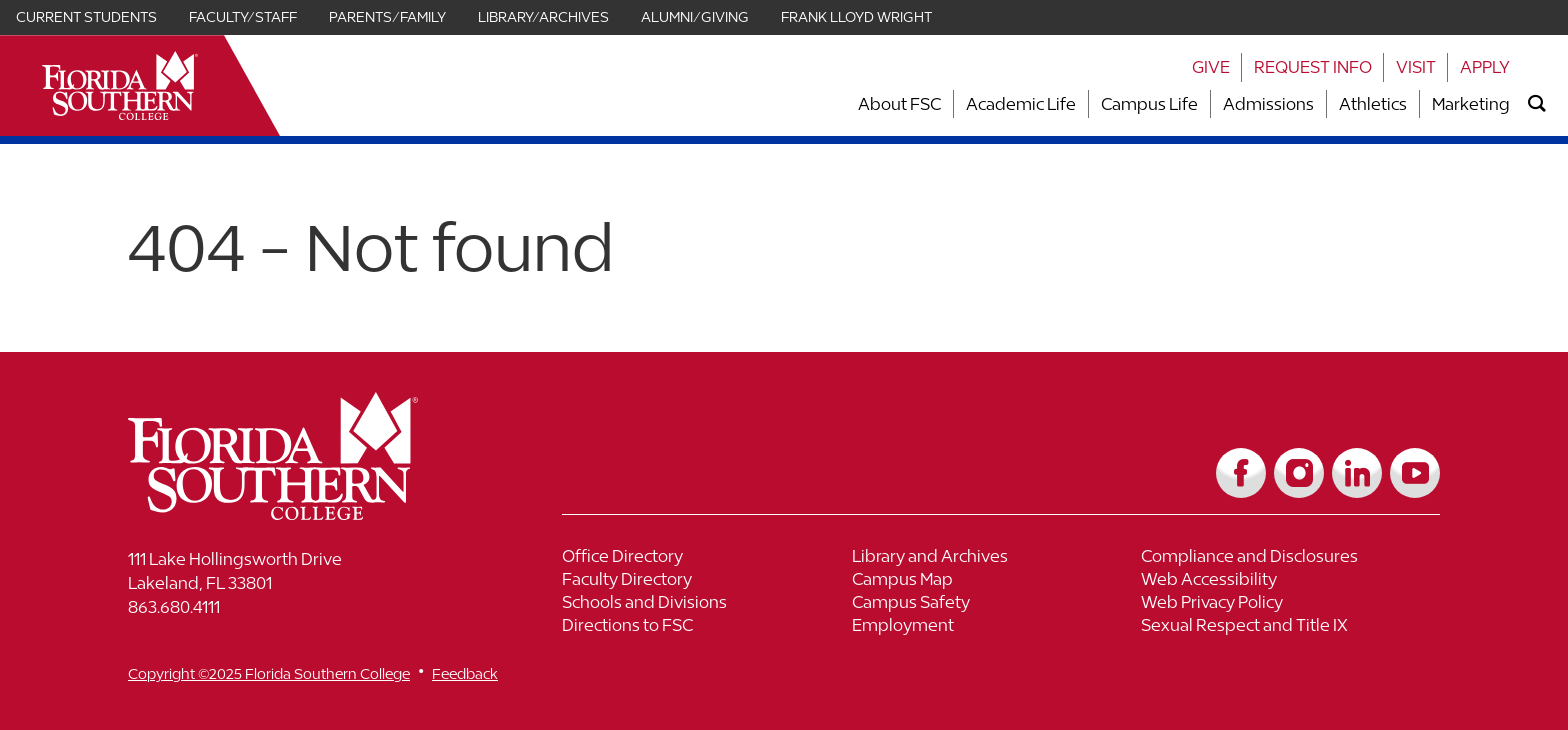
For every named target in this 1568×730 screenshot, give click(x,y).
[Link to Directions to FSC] (707, 627)
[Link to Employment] (997, 627)
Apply (1485, 67)
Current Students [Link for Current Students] (86, 17)
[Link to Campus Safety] (997, 604)
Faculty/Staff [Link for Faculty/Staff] (243, 17)
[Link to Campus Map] (997, 581)
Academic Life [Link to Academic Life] (1021, 104)
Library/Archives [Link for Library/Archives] (543, 17)
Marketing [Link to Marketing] (1471, 104)
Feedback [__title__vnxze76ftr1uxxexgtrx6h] (465, 673)
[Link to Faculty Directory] (707, 581)
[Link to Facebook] (1241, 473)
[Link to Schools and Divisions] (707, 604)
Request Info (1313, 67)
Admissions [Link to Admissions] (1268, 104)
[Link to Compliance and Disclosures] (1286, 558)
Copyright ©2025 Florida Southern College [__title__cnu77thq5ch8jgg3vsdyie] (269, 673)
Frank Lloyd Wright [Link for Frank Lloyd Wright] (856, 17)
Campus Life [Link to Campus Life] (1149, 104)
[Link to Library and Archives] (997, 558)
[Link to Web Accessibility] (1286, 581)
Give (1211, 67)
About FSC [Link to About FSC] (899, 104)
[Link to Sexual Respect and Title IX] (1286, 627)
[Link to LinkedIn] (1357, 473)
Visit (1416, 67)
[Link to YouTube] (1415, 473)
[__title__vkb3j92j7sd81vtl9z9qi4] (313, 512)
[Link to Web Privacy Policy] (1286, 604)
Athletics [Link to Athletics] (1373, 104)
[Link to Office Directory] (707, 558)
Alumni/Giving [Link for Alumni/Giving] (695, 17)
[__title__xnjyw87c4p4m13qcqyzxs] (120, 85)
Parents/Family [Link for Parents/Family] (387, 17)
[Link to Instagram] (1299, 473)
